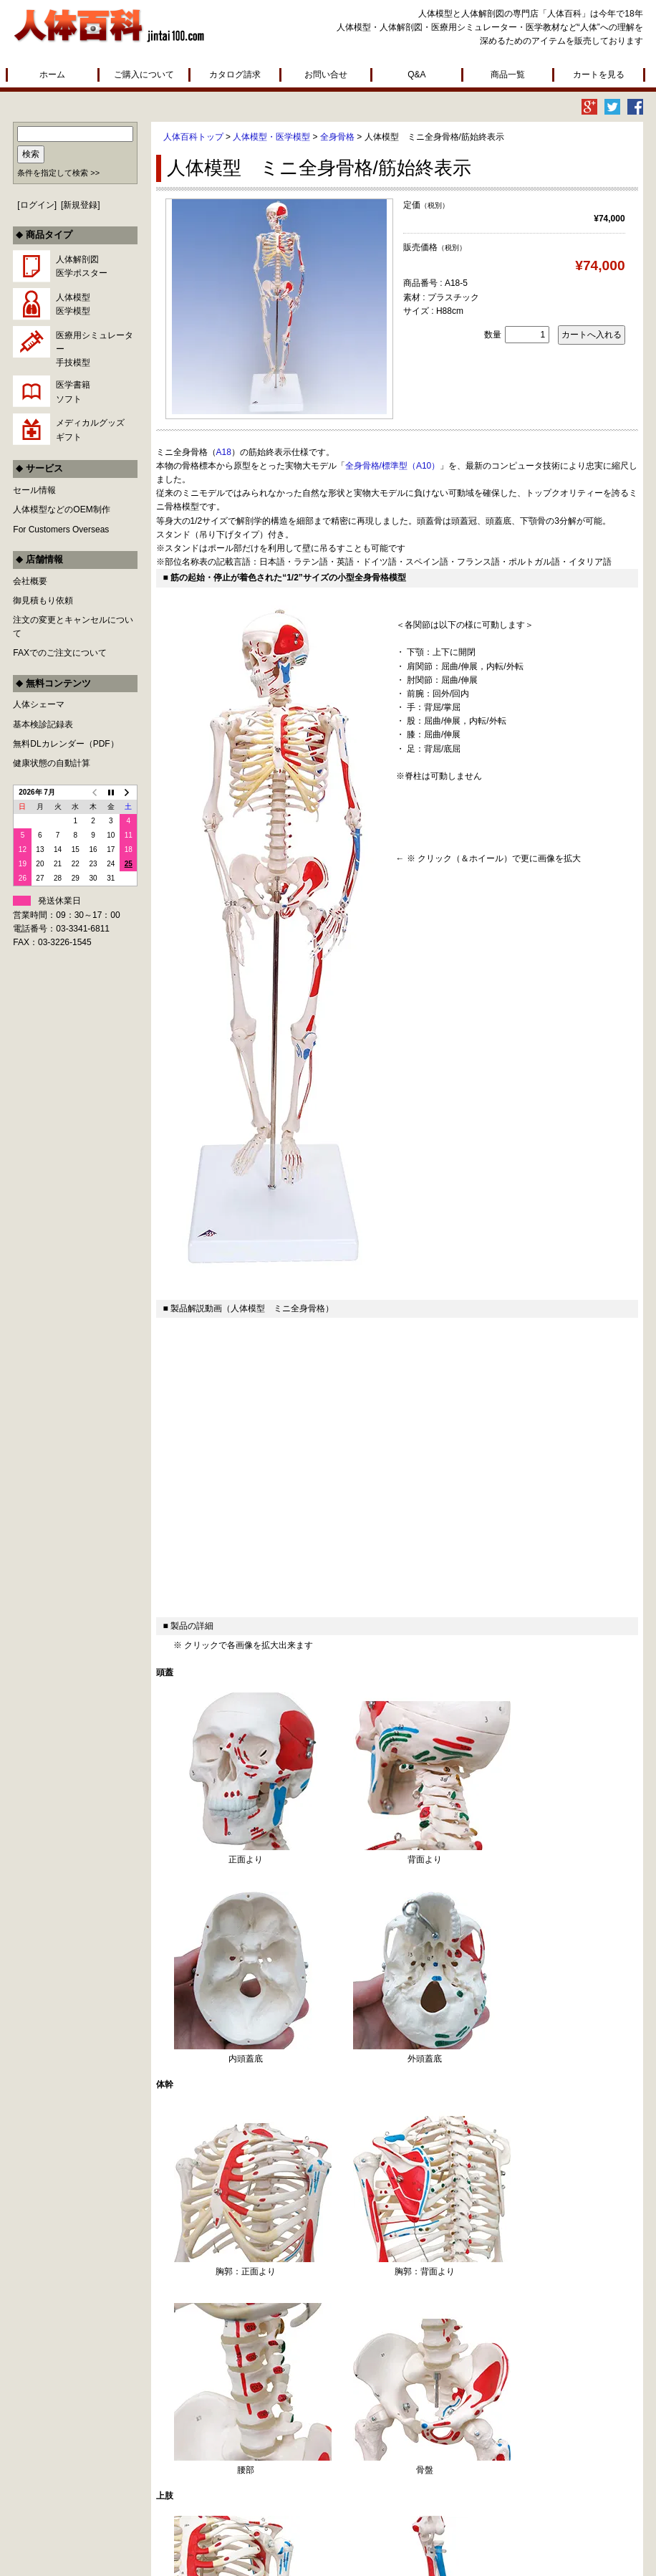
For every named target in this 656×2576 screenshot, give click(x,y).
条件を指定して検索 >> (58, 172)
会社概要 (30, 581)
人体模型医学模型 (73, 304)
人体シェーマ (38, 704)
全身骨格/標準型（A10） (392, 466)
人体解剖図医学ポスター (81, 266)
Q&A (416, 75)
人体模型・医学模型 (271, 137)
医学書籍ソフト (73, 391)
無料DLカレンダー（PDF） (65, 744)
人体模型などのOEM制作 (61, 509)
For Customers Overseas (61, 530)
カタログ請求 (235, 75)
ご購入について (144, 75)
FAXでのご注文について (60, 653)
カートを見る (598, 75)
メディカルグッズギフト (90, 429)
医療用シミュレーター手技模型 (94, 349)
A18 (223, 452)
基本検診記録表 (43, 724)
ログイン (37, 205)
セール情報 (34, 490)
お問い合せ (325, 75)
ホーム (52, 75)
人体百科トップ (193, 137)
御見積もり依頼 (43, 600)
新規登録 (80, 205)
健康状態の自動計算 (51, 763)
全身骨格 (337, 137)
